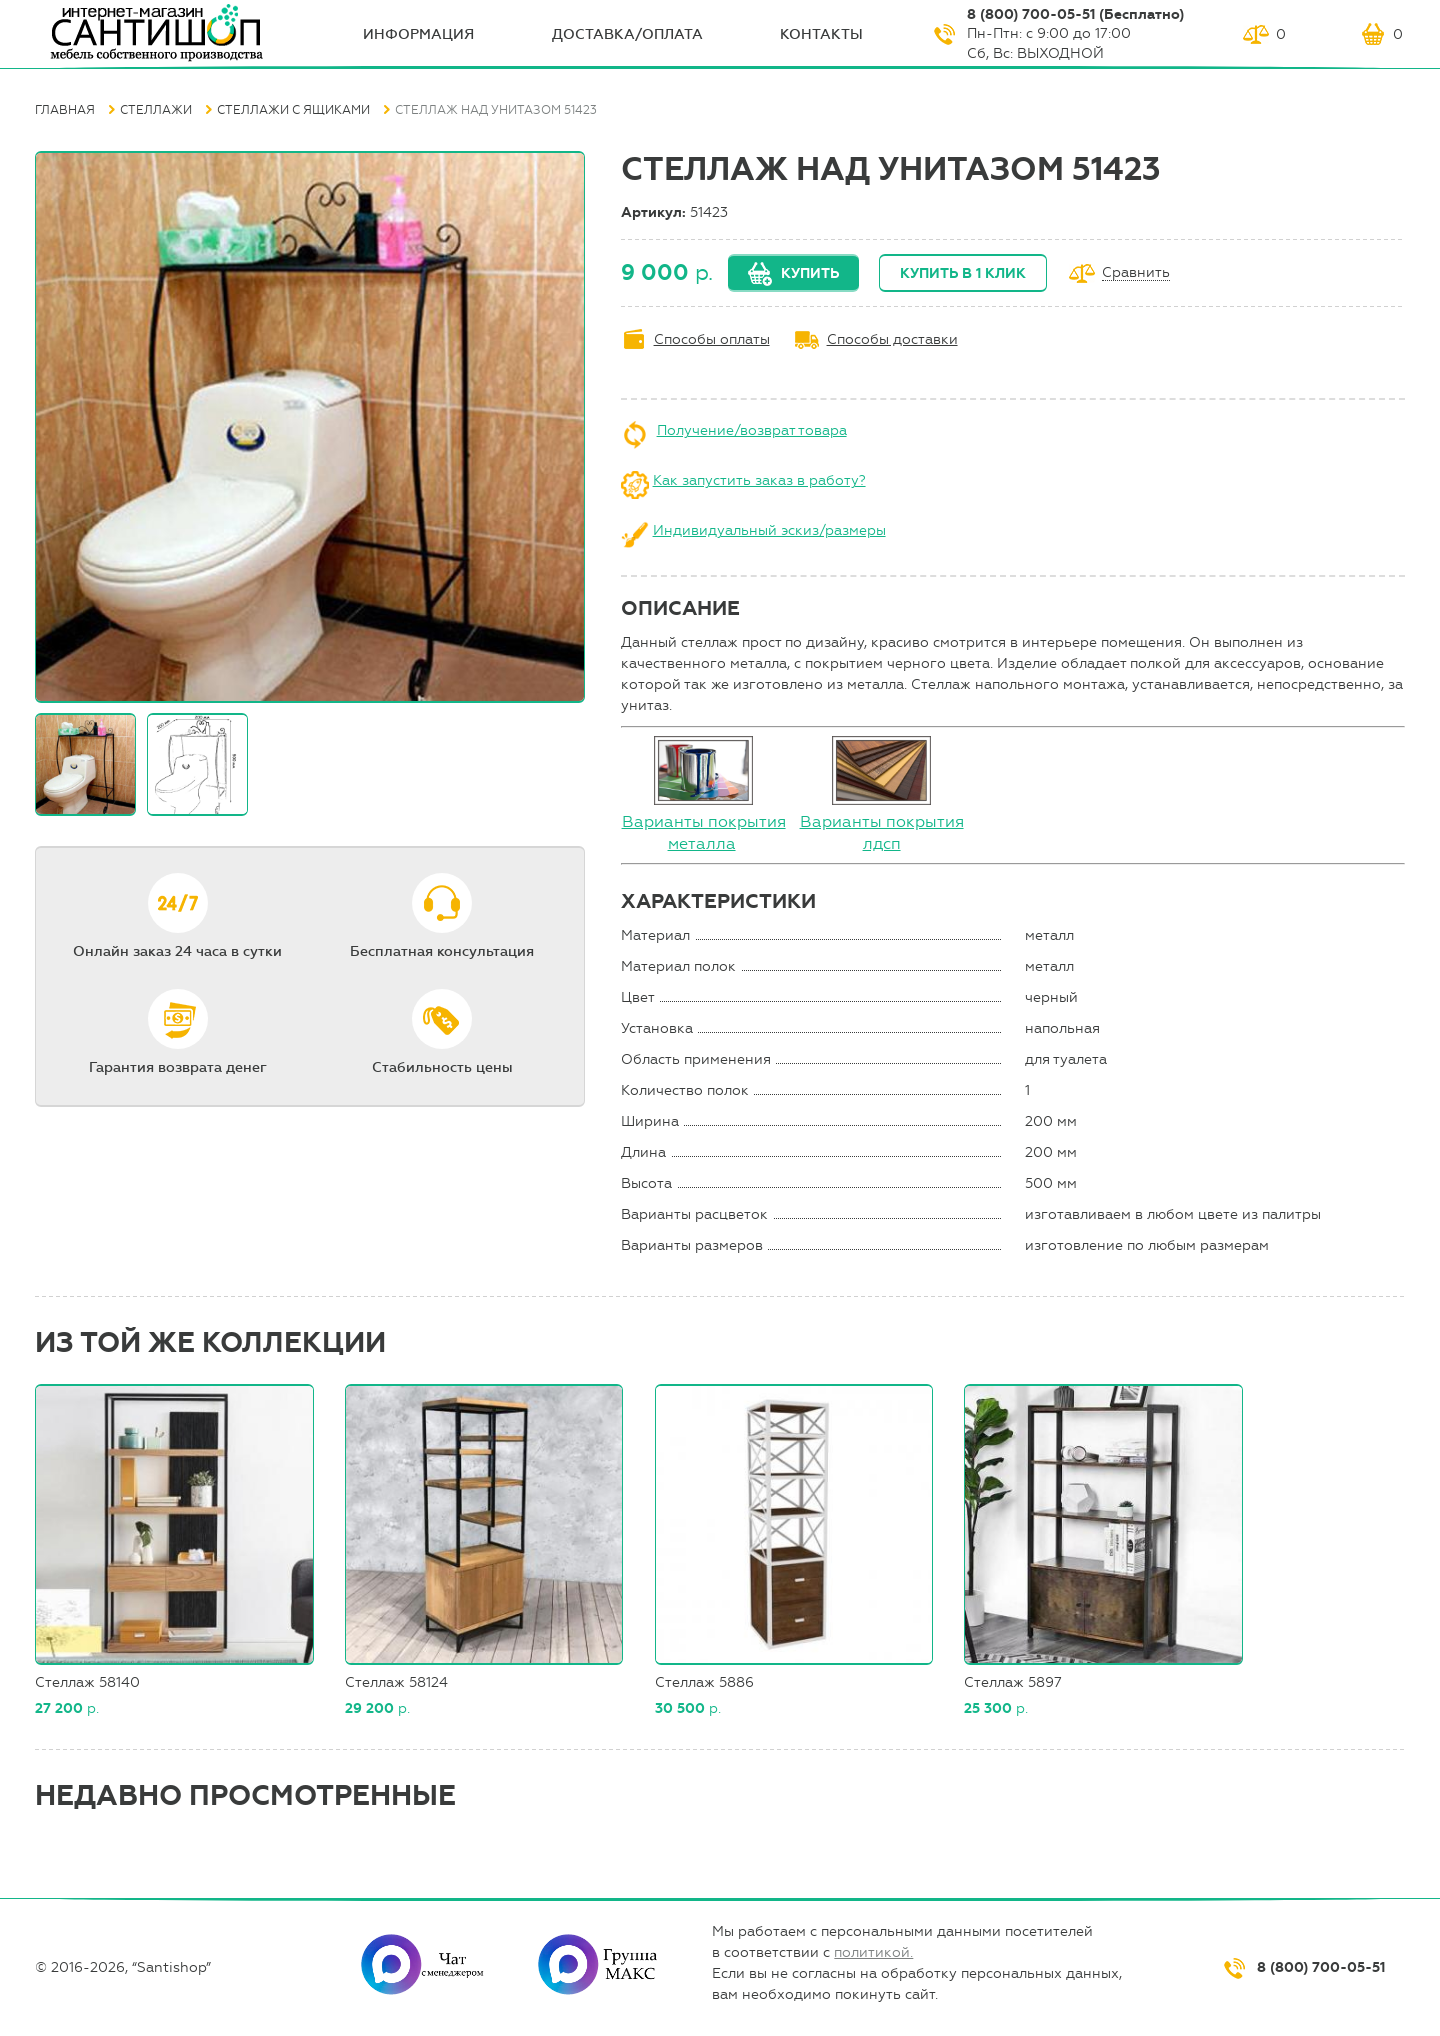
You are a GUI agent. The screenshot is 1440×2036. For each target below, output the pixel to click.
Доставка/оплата (627, 34)
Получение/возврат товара (752, 430)
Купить (810, 273)
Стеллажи (156, 110)
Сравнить (1136, 273)
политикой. (873, 1952)
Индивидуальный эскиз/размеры (769, 530)
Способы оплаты (712, 339)
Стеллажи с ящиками (293, 110)
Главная (65, 110)
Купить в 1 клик (963, 273)
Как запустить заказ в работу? (759, 480)
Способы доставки (892, 339)
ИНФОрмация (418, 34)
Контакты (821, 34)
